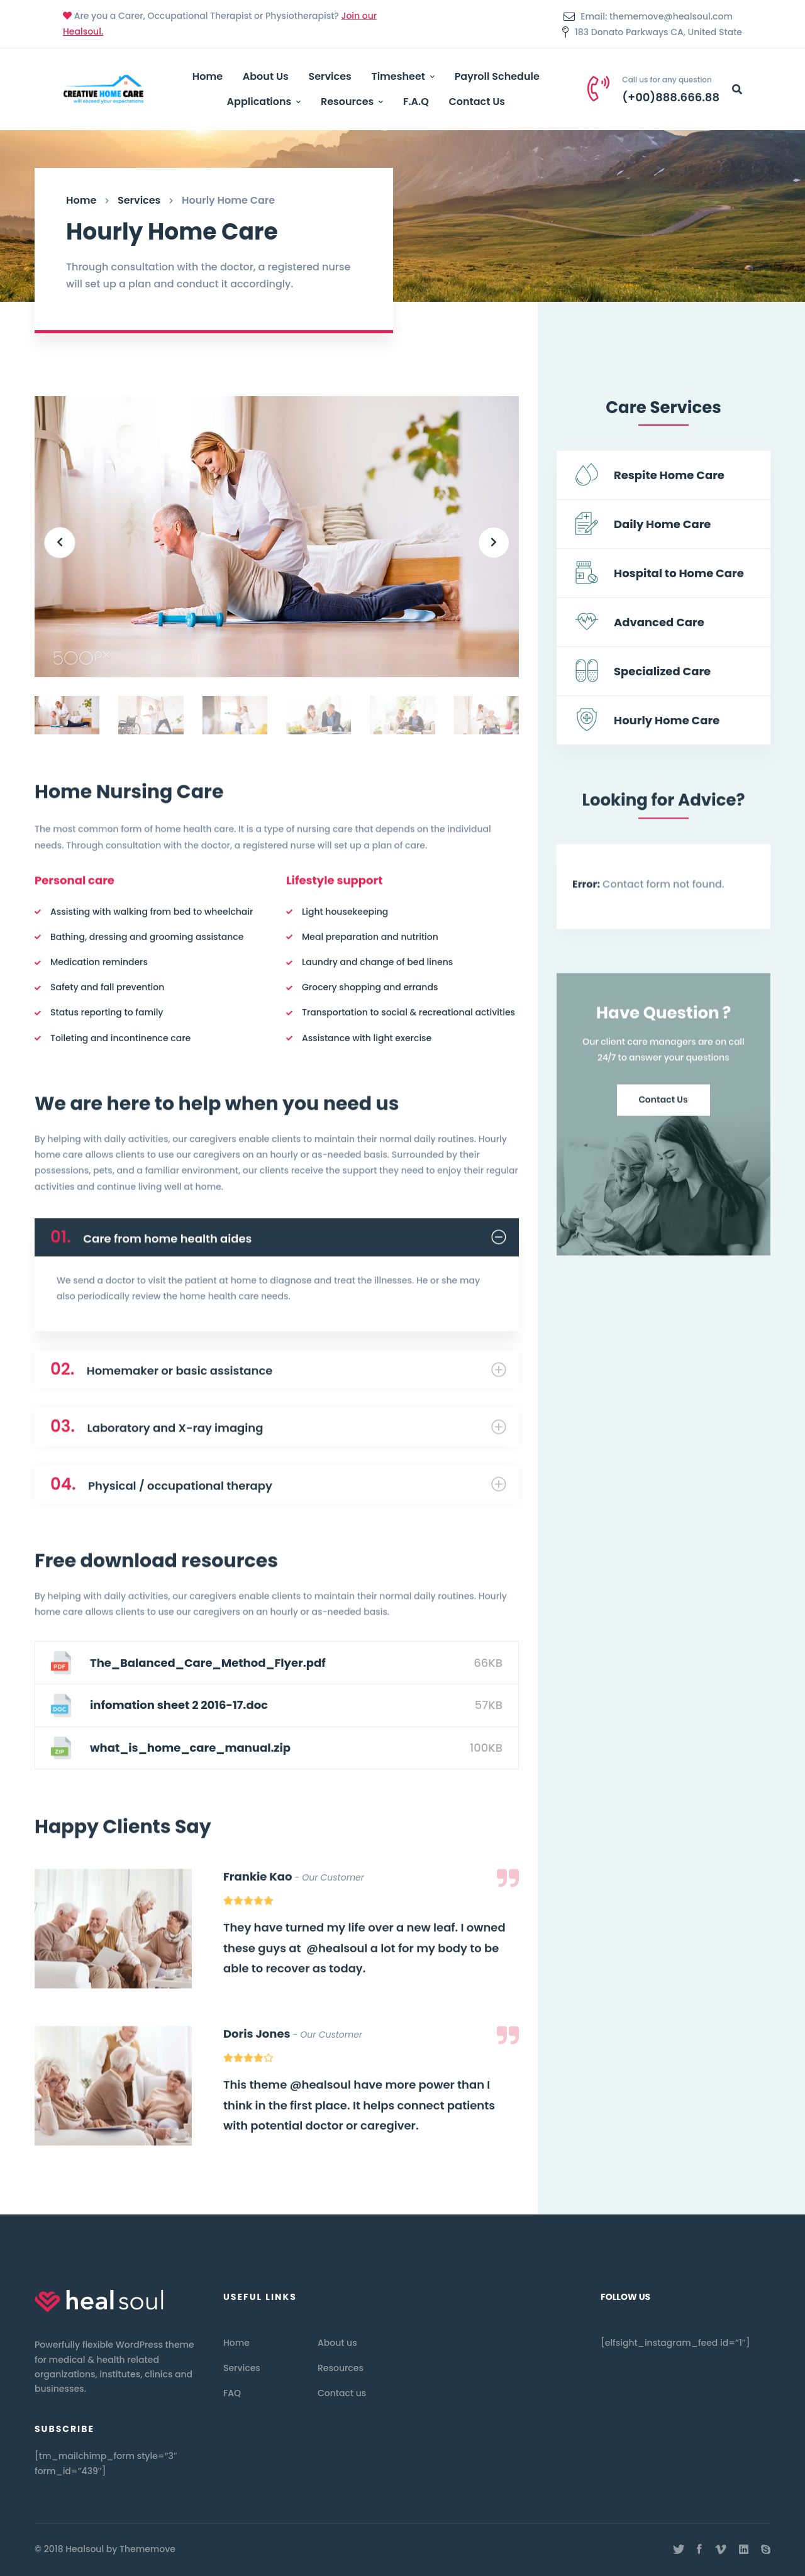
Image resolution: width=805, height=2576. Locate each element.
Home (81, 200)
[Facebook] (699, 2549)
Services (139, 200)
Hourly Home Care (666, 721)
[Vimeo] (720, 2549)
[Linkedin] (743, 2549)
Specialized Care (662, 672)
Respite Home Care (669, 476)
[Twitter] (678, 2549)
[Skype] (765, 2549)
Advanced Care (659, 623)
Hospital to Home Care (679, 574)
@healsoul (336, 1955)
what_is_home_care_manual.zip (190, 1747)
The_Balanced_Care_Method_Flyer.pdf (208, 1663)
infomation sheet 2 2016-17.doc (179, 1705)
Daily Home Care (662, 525)
